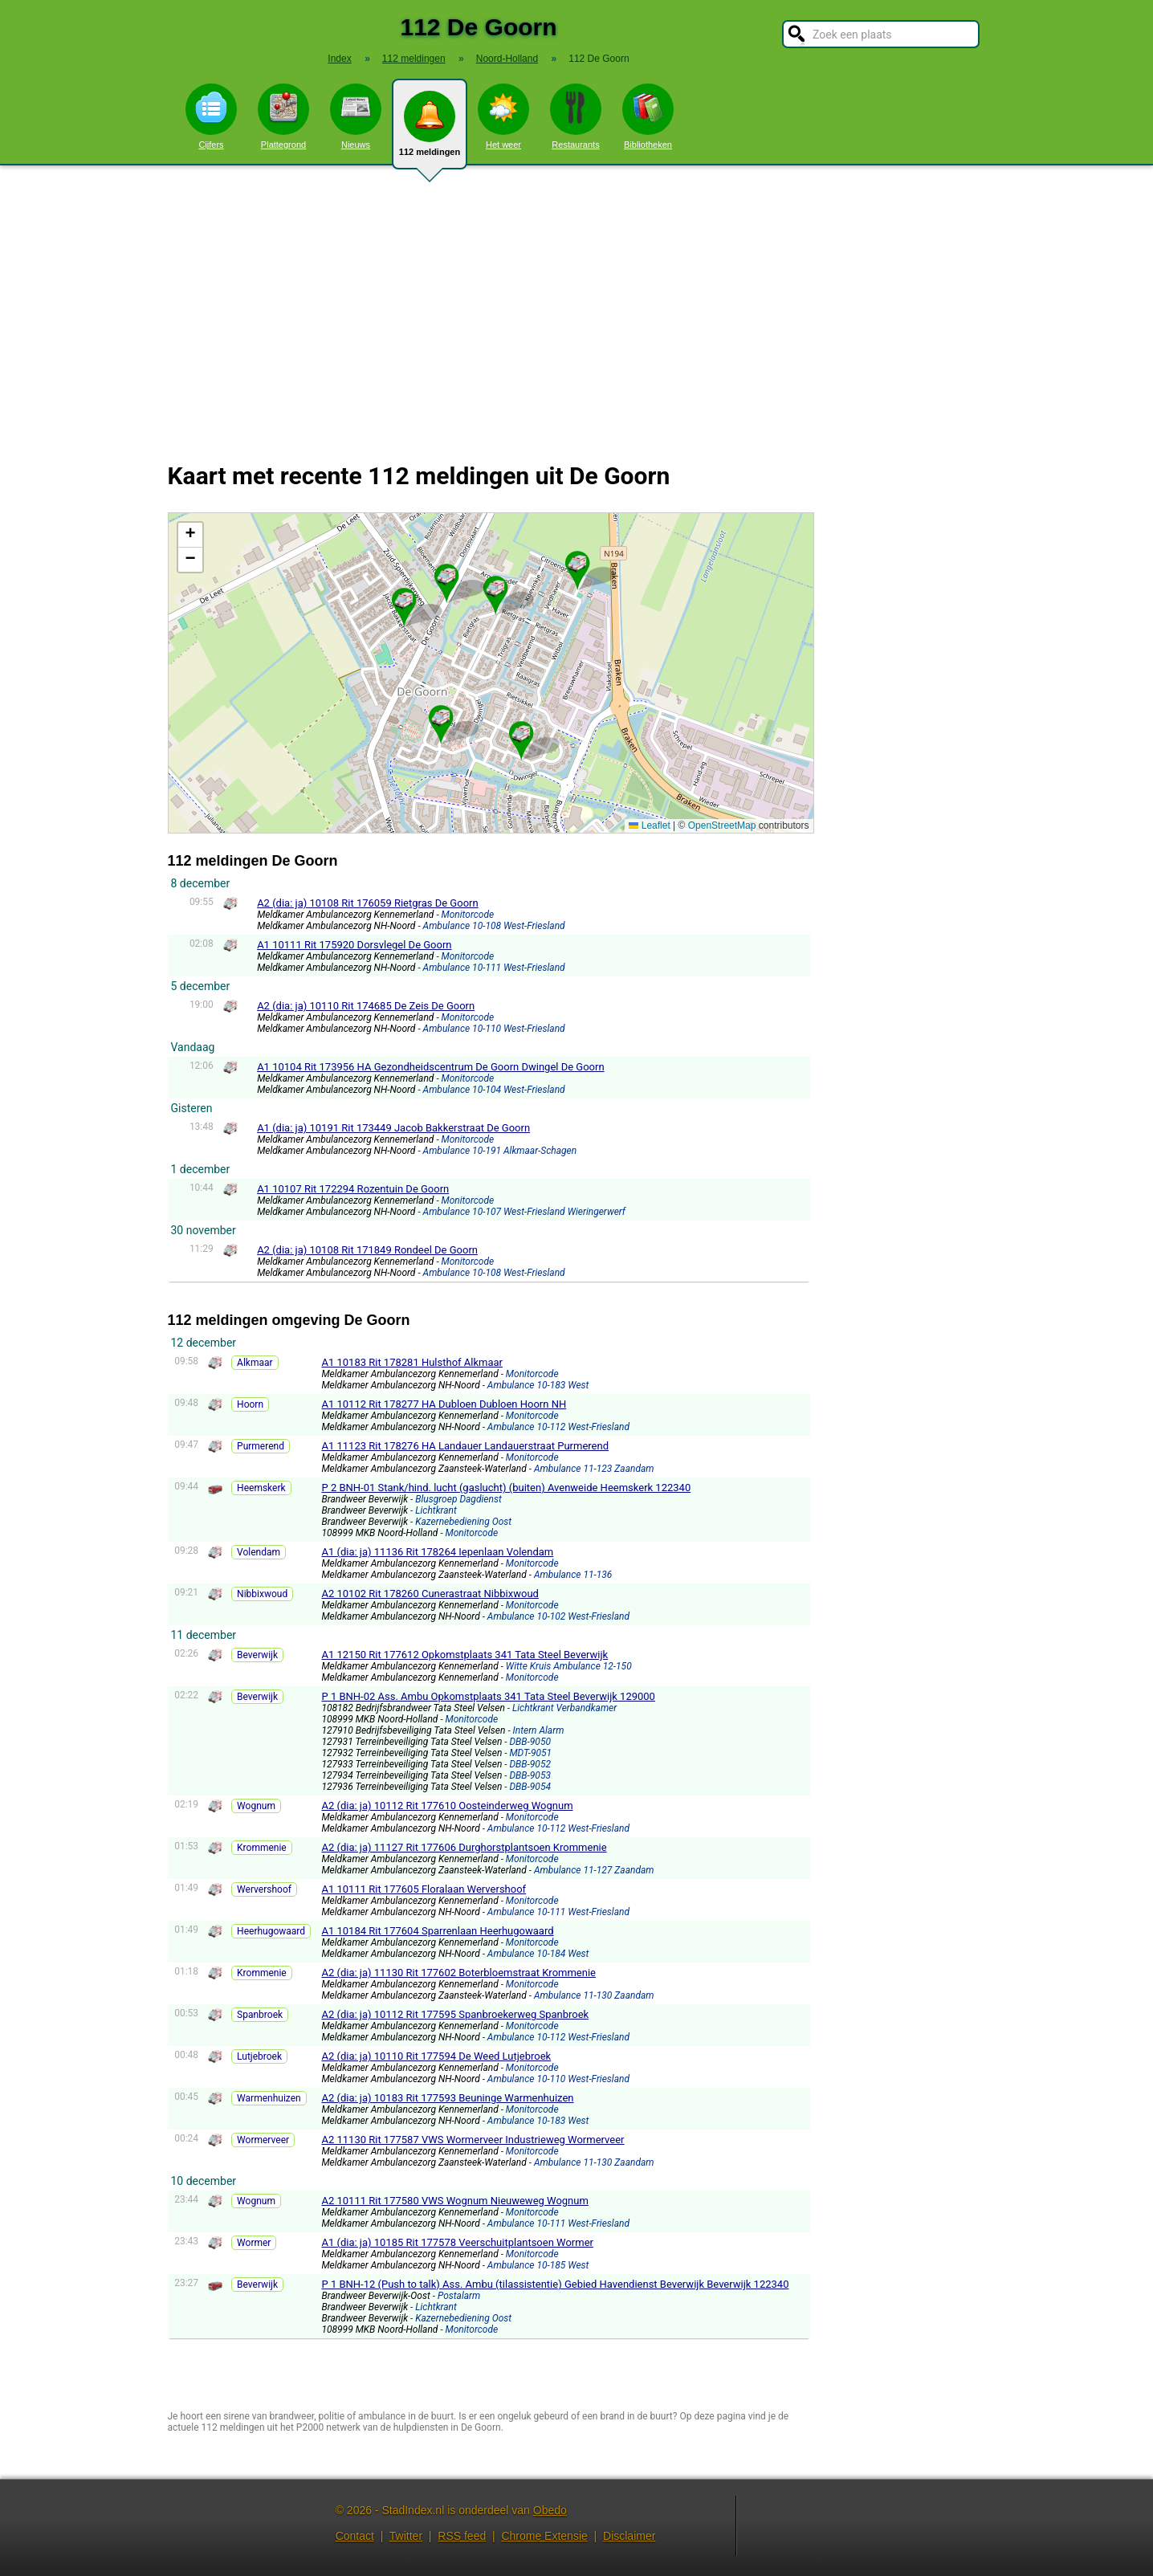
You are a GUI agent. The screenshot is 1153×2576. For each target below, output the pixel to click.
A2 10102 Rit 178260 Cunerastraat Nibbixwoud (429, 1594)
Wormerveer (263, 2140)
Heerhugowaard (271, 1931)
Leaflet (649, 825)
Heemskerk (261, 1488)
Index (339, 58)
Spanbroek (260, 2014)
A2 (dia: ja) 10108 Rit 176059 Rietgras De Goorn (368, 903)
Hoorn (250, 1404)
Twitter (405, 2535)
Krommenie (262, 1847)
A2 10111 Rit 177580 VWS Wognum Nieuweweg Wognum (454, 2201)
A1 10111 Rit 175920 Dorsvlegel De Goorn (354, 945)
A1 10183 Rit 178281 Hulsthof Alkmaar (412, 1362)
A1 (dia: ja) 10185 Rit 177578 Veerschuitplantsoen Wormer (457, 2242)
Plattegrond (283, 116)
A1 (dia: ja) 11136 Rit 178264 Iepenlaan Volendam (437, 1552)
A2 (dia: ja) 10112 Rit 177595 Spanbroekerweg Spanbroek (455, 2014)
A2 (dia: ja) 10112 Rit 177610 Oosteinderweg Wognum (446, 1806)
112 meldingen (429, 130)
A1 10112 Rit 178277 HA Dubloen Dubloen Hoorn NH (443, 1404)
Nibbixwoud (262, 1594)
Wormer (254, 2242)
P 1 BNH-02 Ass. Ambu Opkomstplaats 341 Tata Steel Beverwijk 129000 (487, 1696)
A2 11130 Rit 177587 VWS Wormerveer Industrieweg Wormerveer (472, 2140)
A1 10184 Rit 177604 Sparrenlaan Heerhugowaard (437, 1931)
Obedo (550, 2510)
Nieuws (355, 116)
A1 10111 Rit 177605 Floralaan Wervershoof (423, 1889)
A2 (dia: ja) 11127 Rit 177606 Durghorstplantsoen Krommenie (463, 1847)
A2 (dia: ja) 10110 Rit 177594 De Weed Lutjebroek (436, 2056)
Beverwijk (257, 1655)
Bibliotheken (648, 116)
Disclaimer (629, 2535)
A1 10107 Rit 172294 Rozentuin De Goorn (353, 1189)
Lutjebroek (259, 2056)
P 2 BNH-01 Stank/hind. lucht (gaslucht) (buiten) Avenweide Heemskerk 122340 (506, 1488)
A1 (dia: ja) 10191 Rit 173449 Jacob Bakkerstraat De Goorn (393, 1128)
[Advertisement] (576, 303)
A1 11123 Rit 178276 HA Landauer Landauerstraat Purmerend (465, 1446)
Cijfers (211, 116)
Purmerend (260, 1446)
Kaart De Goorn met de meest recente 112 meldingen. (489, 673)
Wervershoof (264, 1889)
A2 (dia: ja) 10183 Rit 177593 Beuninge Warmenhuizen (447, 2098)
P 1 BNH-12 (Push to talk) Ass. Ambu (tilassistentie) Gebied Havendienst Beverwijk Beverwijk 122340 (554, 2284)
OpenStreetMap (722, 825)
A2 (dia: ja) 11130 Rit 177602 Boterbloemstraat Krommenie (458, 1973)
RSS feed (462, 2535)
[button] (495, 588)
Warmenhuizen (269, 2098)
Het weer (503, 116)
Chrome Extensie (544, 2535)
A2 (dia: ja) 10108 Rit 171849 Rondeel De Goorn (367, 1250)
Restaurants (575, 116)
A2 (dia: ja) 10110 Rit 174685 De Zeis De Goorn (366, 1006)
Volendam (258, 1552)
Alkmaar (254, 1362)
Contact (355, 2535)
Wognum (256, 1806)
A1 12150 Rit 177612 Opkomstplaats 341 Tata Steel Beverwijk (464, 1655)
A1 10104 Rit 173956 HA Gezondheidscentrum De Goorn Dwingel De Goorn (430, 1067)
